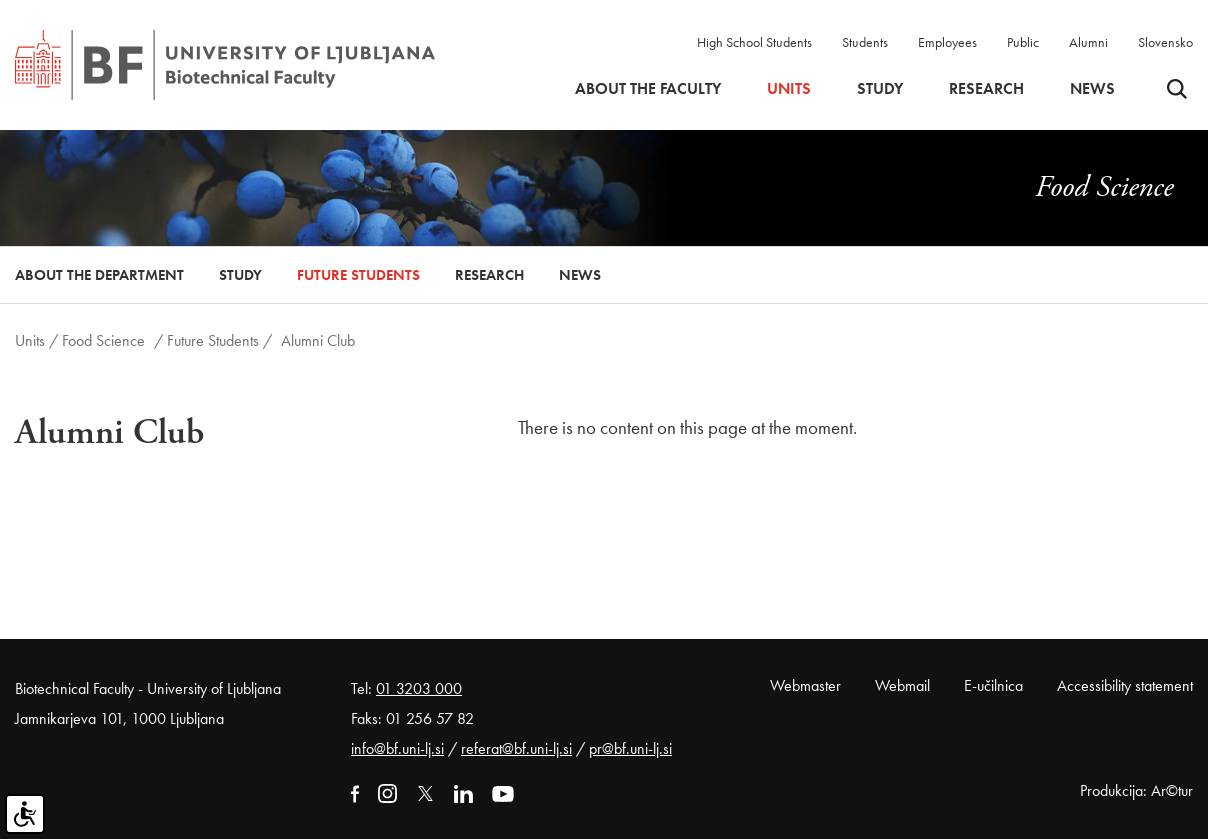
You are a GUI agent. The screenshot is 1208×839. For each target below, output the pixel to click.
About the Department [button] (99, 275)
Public (1023, 42)
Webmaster (805, 685)
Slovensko (1165, 42)
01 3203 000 (419, 688)
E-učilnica (993, 685)
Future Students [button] (358, 275)
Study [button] (880, 89)
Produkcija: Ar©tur (1136, 790)
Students (865, 42)
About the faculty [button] (648, 89)
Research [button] (986, 89)
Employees (947, 42)
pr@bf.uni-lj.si (630, 748)
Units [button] (789, 89)
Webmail (902, 685)
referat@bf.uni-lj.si (516, 748)
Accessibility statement (1125, 685)
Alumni (1088, 42)
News (1092, 89)
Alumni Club (318, 340)
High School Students (754, 42)
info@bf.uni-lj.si (397, 748)
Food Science (103, 340)
